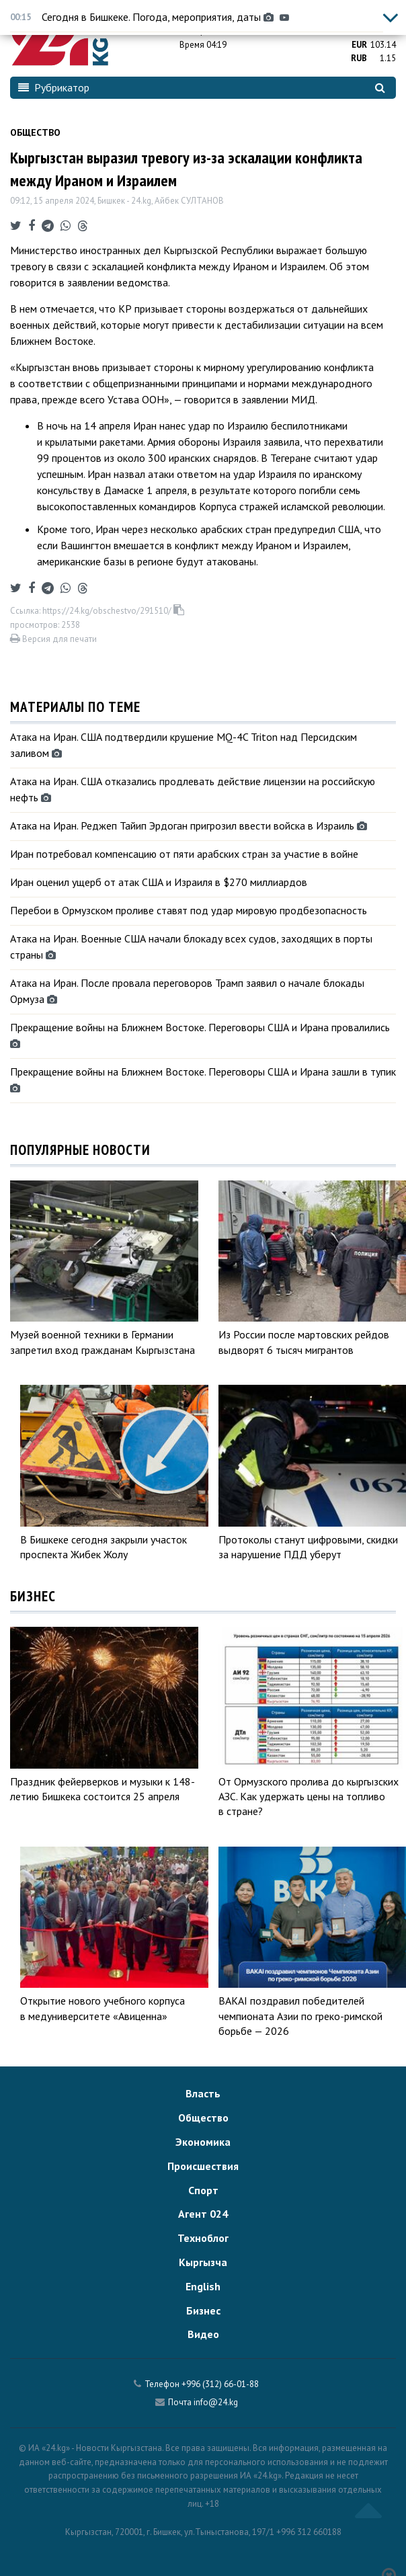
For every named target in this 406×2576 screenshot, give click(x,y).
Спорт (203, 2190)
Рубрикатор (53, 87)
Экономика (203, 2141)
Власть (203, 2093)
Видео (203, 2334)
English (203, 2286)
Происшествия (203, 2166)
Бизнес (203, 2310)
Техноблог (203, 2238)
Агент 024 (203, 2213)
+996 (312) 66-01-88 (220, 2384)
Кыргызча (203, 2262)
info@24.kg (216, 2402)
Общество (35, 132)
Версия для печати (53, 639)
